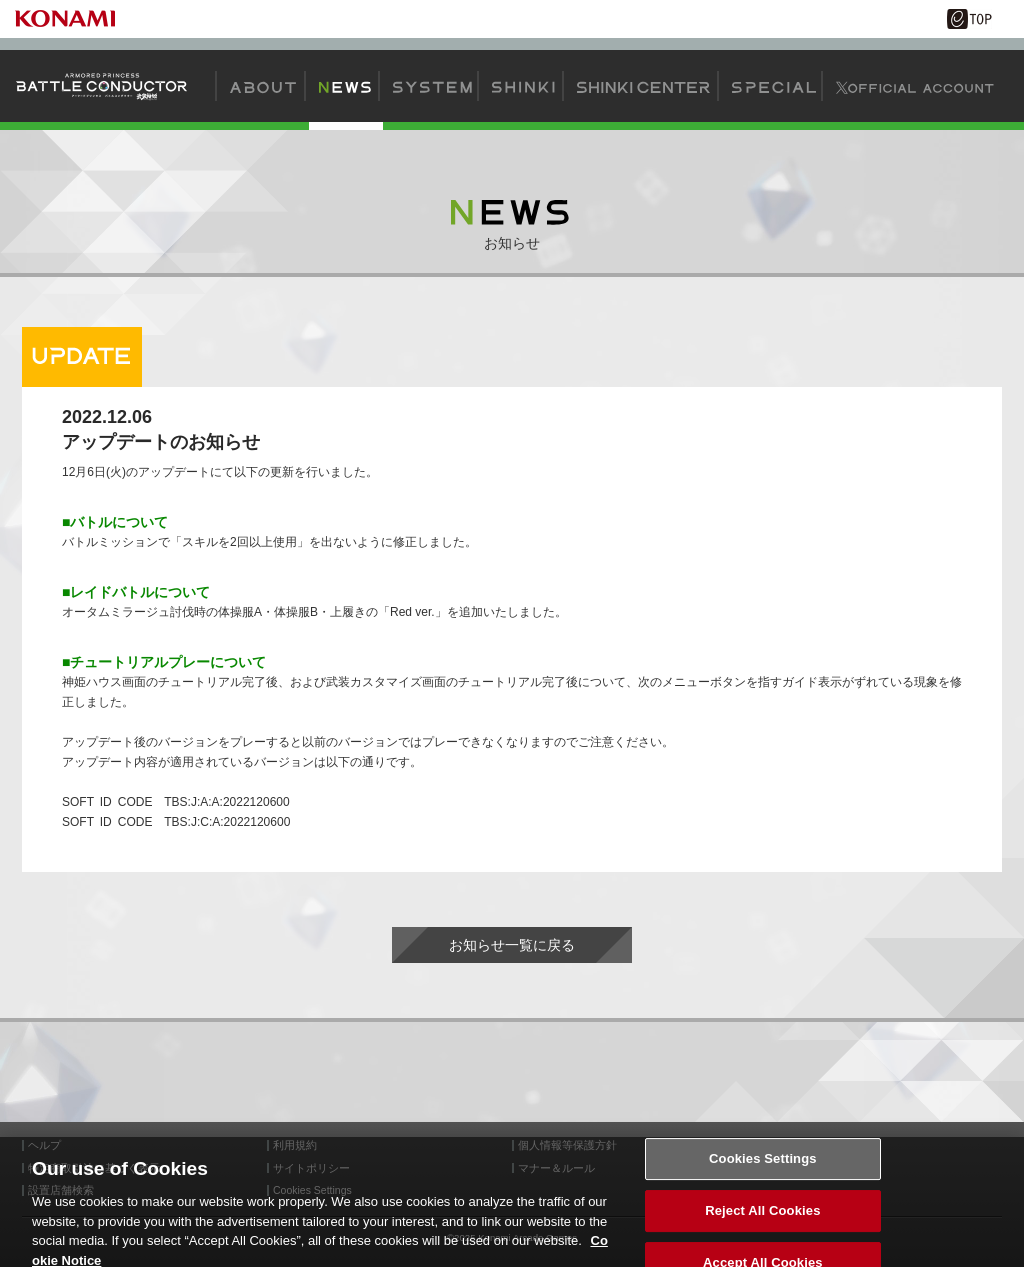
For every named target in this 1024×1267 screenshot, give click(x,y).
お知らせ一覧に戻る (512, 945)
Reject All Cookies (762, 1217)
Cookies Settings (763, 1165)
